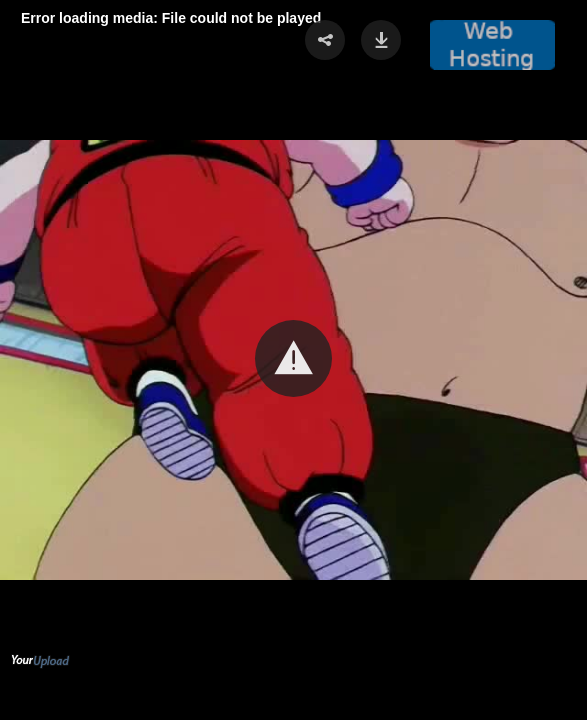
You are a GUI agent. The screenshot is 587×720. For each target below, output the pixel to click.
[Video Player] (293, 360)
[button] (293, 358)
